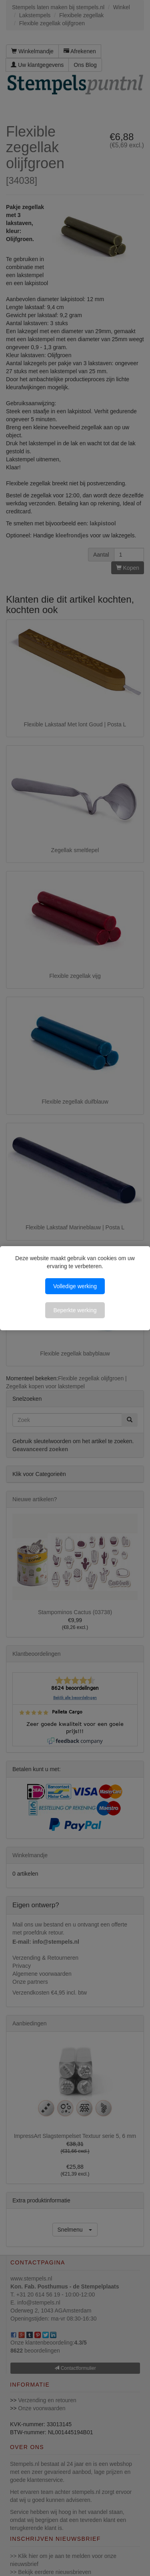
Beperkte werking (74, 1310)
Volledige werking (75, 1286)
